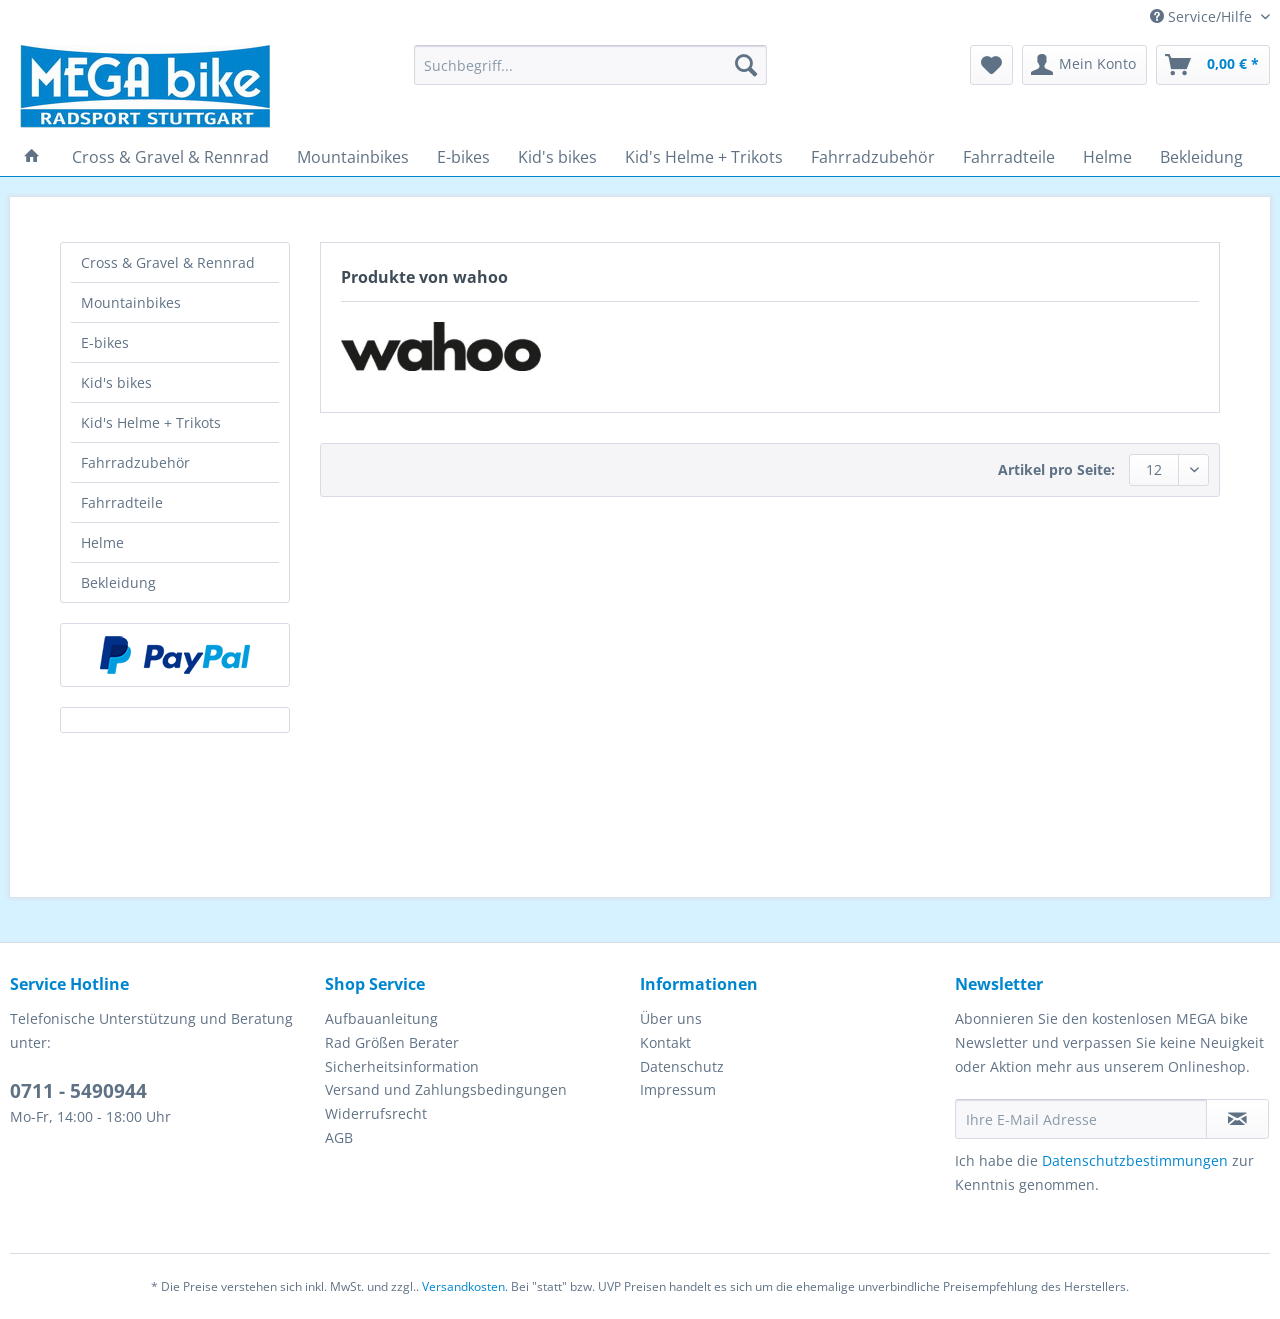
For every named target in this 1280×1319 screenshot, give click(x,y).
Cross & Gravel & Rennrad (168, 262)
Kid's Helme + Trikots (151, 422)
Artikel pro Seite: (1056, 469)
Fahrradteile (122, 502)
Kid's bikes (116, 382)
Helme (102, 542)
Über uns (671, 1018)
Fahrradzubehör (135, 462)
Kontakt (665, 1042)
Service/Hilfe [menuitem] (1203, 16)
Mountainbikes (131, 302)
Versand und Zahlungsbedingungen (446, 1089)
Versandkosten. (465, 1286)
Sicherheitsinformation (402, 1066)
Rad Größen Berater (392, 1042)
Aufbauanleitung (381, 1018)
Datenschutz (682, 1066)
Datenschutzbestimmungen (1135, 1160)
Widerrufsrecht (376, 1113)
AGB (339, 1137)
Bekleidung (118, 582)
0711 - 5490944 (78, 1091)
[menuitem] (590, 74)
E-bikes (105, 342)
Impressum (678, 1089)
